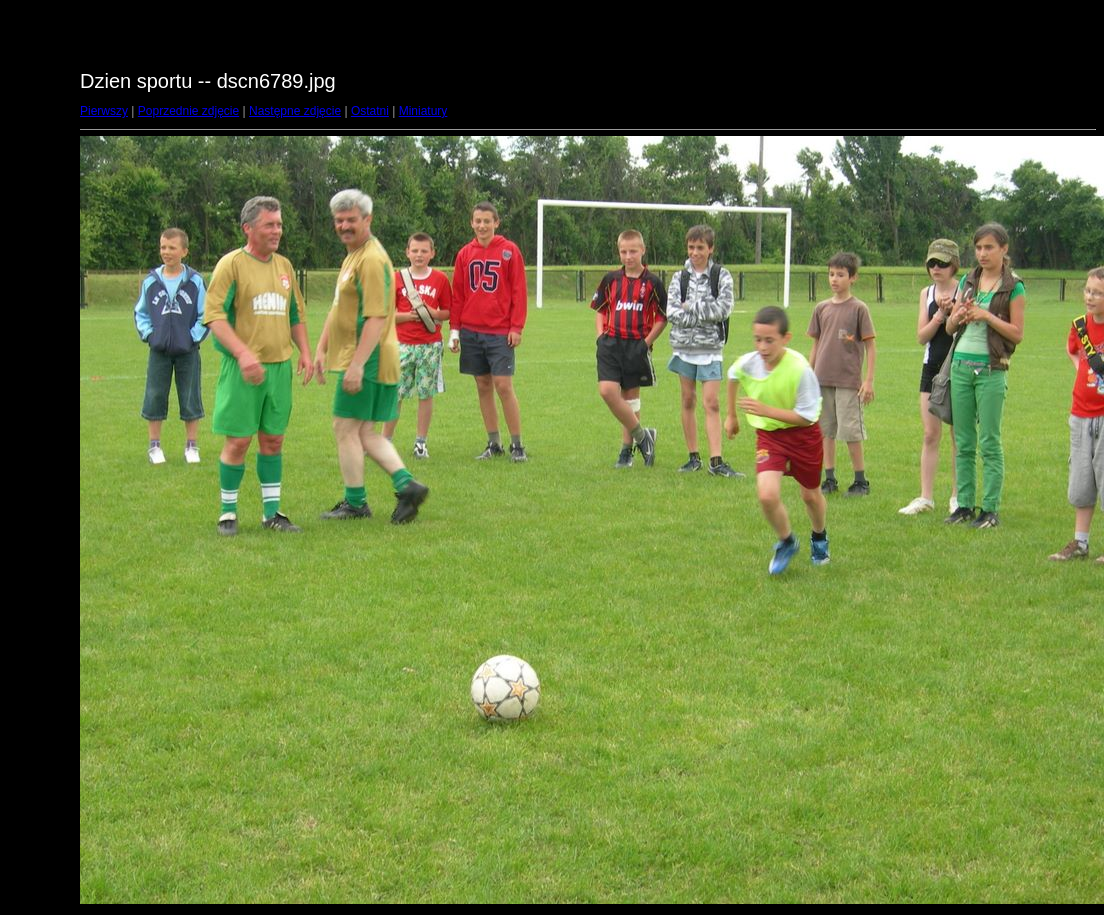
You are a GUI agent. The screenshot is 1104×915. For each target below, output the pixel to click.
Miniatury (423, 111)
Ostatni (370, 111)
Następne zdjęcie (295, 111)
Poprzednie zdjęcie (188, 111)
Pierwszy (104, 111)
